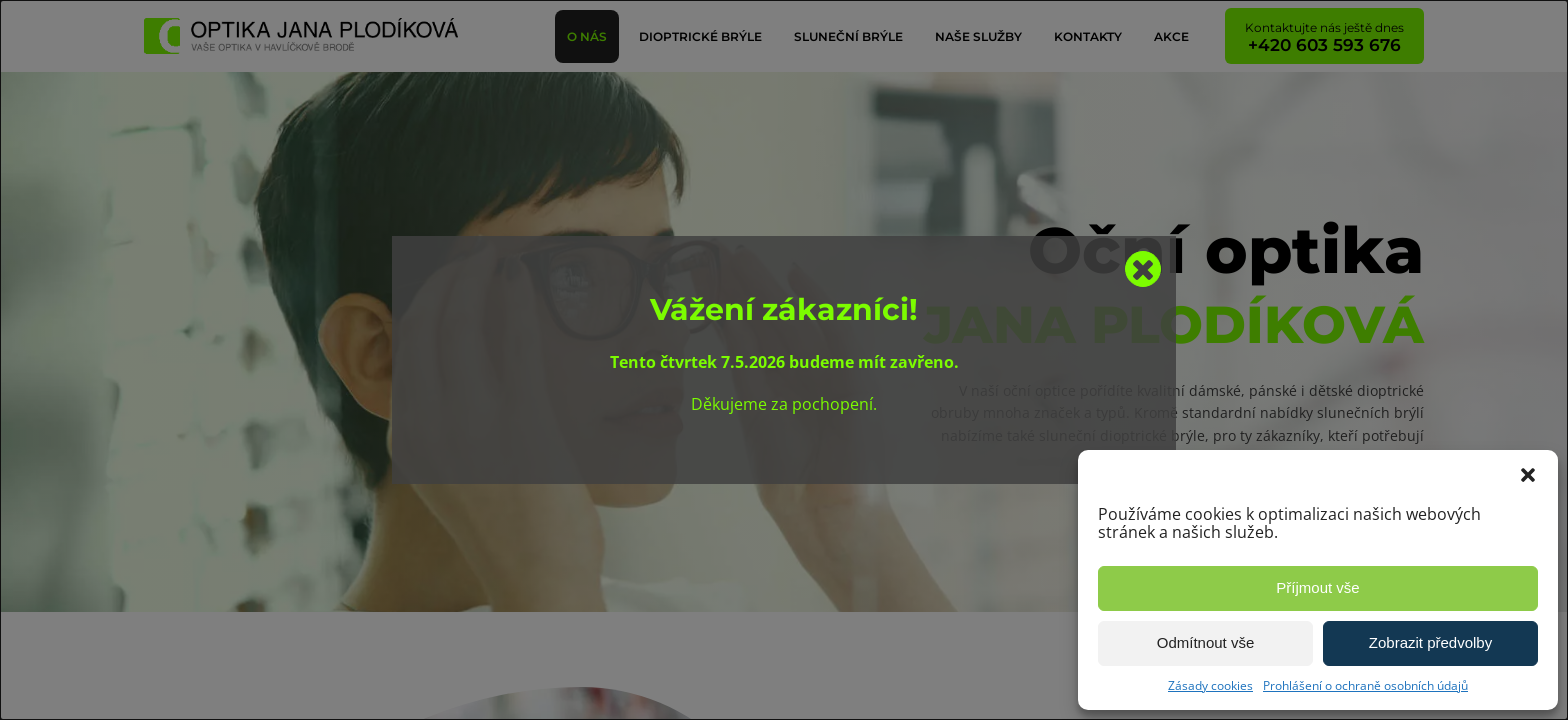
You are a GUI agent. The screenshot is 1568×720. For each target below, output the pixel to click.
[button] (1528, 475)
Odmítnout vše (1206, 642)
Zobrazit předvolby (1430, 642)
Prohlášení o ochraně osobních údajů (1365, 685)
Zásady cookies (1210, 685)
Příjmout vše (1317, 587)
